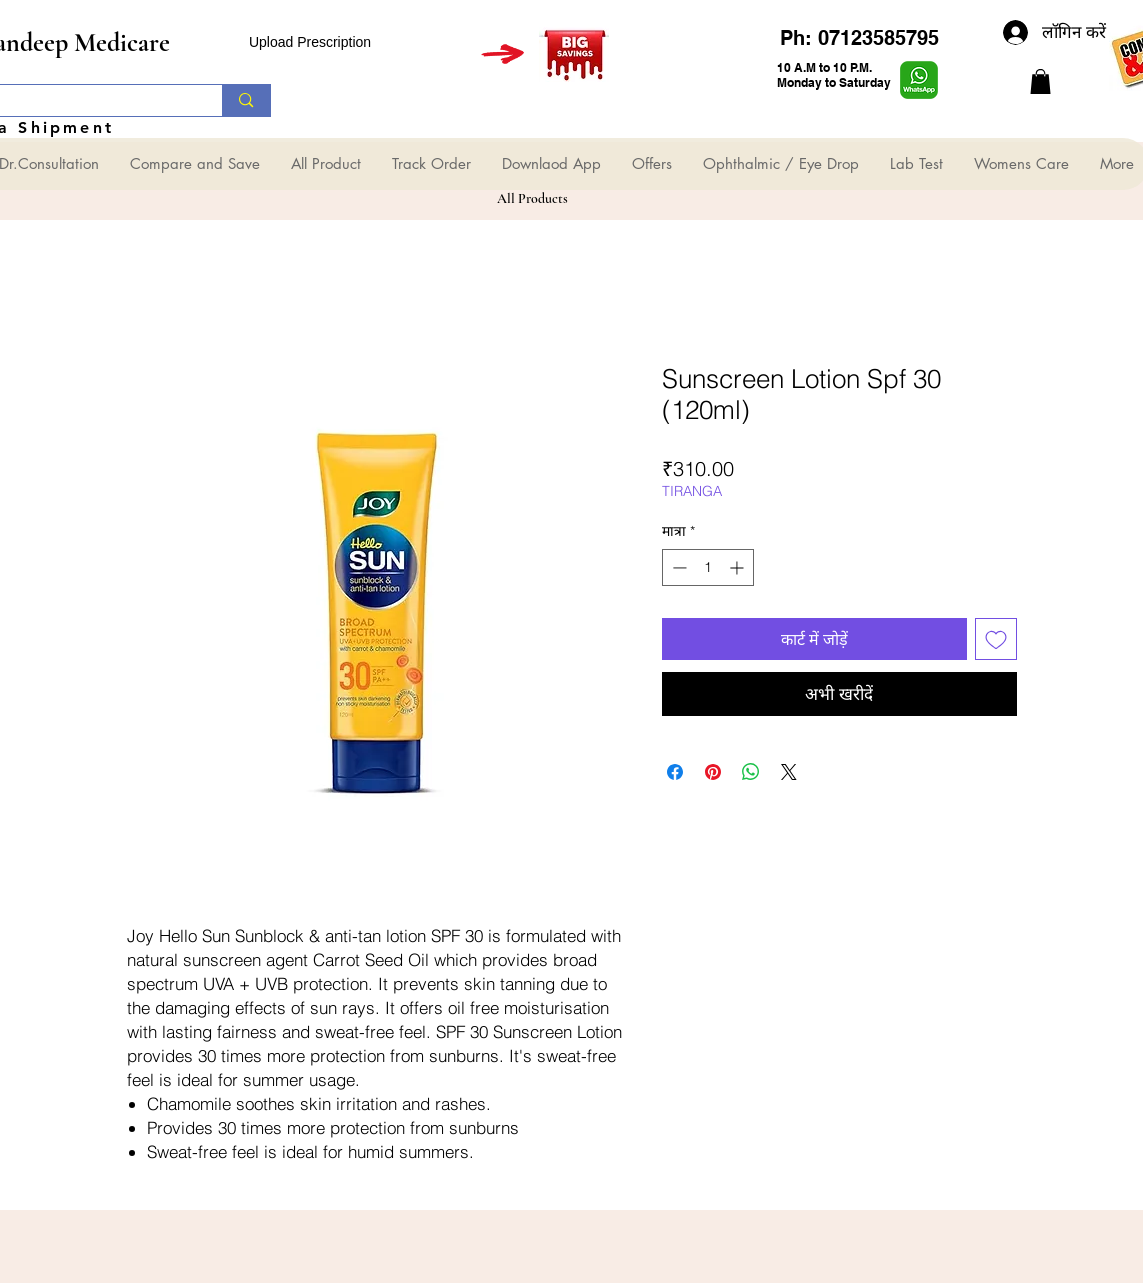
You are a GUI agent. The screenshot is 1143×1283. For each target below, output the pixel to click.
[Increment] (738, 567)
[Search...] (245, 100)
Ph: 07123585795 (859, 38)
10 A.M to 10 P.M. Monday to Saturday (834, 75)
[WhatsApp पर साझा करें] (751, 772)
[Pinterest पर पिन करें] (713, 772)
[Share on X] (789, 772)
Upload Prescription (310, 42)
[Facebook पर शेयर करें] (675, 772)
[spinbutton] (708, 567)
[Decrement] (677, 567)
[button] (1040, 81)
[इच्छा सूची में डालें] (996, 639)
